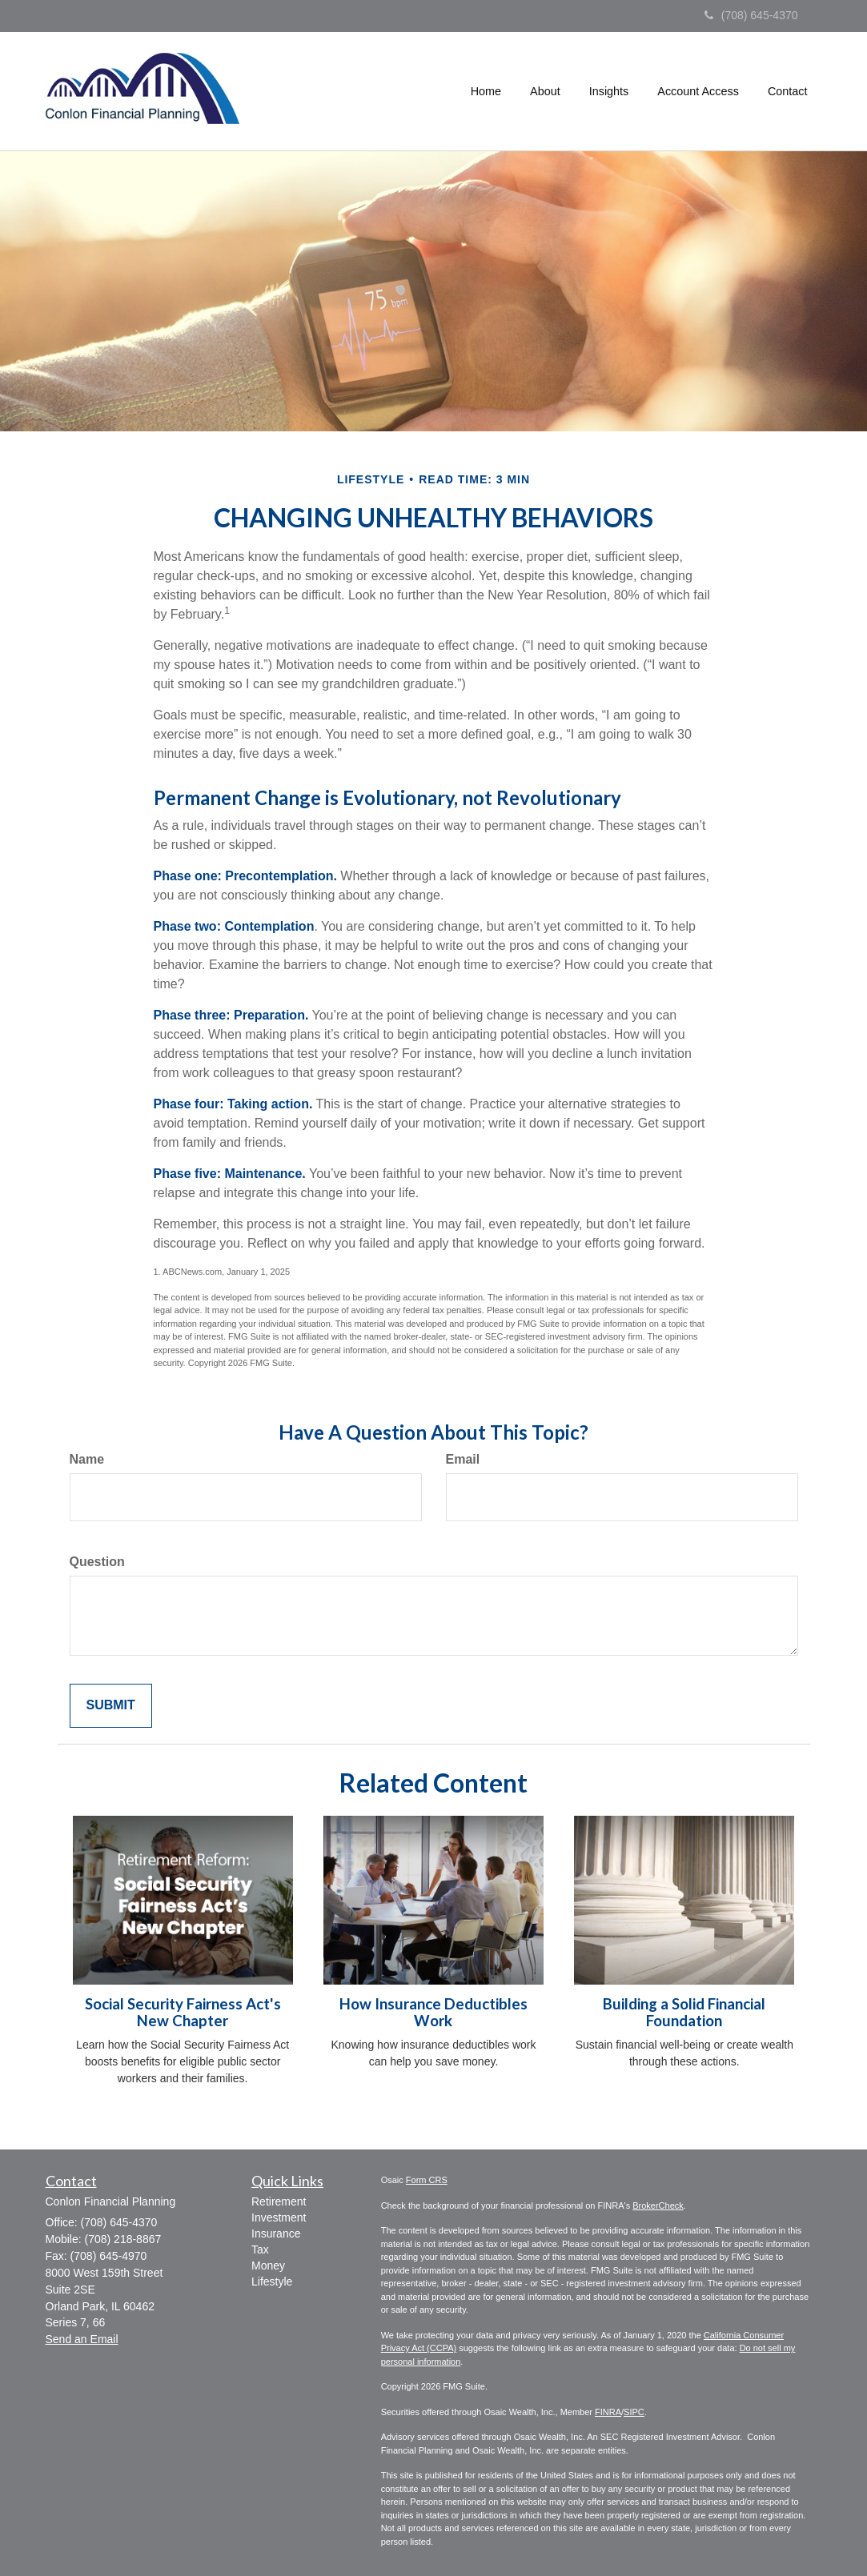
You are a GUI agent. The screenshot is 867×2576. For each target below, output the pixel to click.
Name (87, 1459)
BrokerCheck (658, 2205)
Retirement (278, 2201)
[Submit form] (111, 1706)
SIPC (634, 2412)
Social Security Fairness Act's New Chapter (183, 2012)
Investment (278, 2217)
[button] (545, 91)
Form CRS (427, 2180)
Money (268, 2265)
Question (97, 1561)
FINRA (608, 2412)
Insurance (275, 2233)
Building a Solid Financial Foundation (684, 2012)
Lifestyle (271, 2281)
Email (463, 1459)
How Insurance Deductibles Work (433, 2012)
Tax (260, 2249)
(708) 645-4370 (751, 15)
